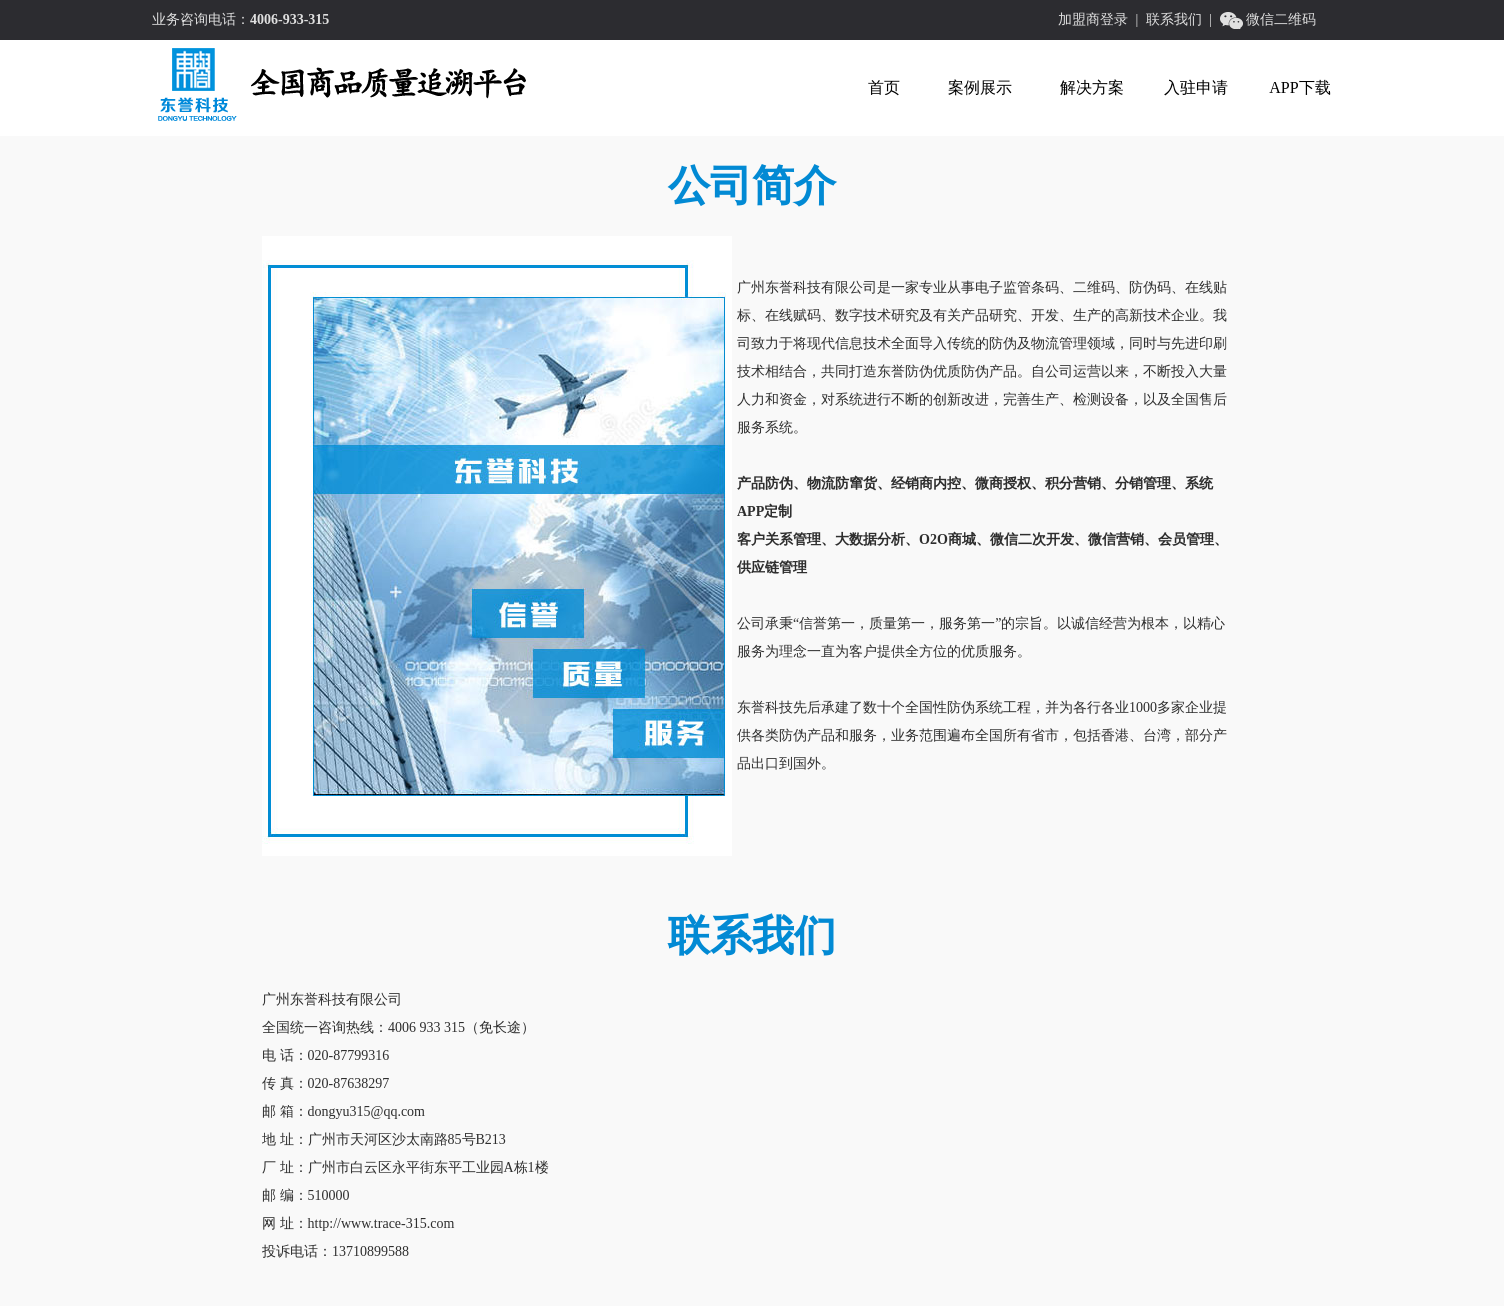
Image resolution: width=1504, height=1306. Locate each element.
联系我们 (1174, 19)
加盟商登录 (1093, 19)
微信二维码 (1281, 19)
